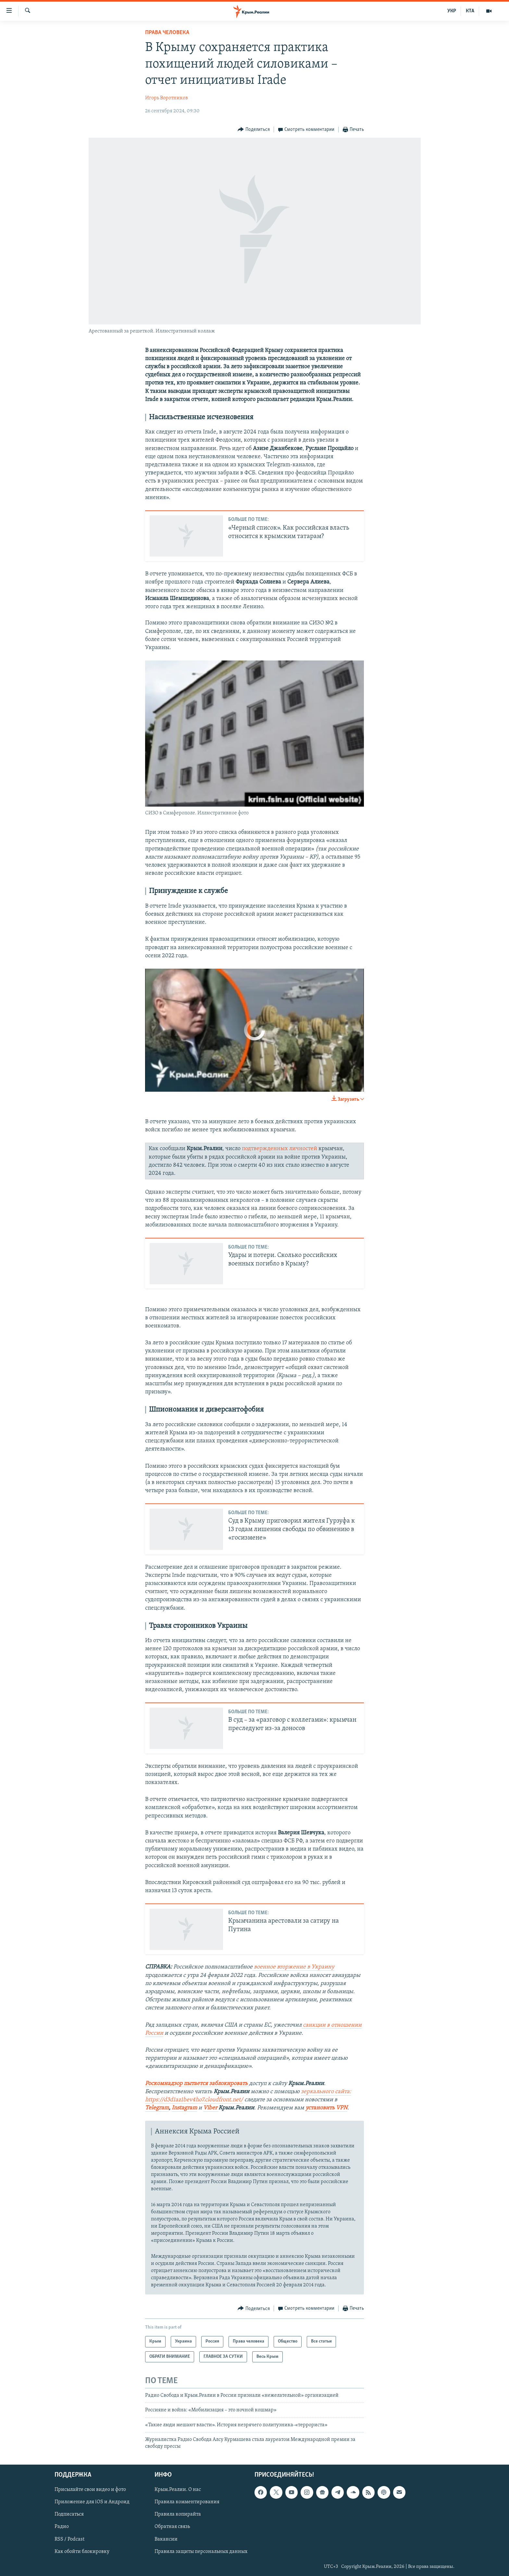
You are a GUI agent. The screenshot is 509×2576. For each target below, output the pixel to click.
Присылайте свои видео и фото (90, 2489)
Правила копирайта (178, 2514)
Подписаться (69, 2514)
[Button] (254, 129)
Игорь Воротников (166, 98)
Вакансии (166, 2539)
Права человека (167, 33)
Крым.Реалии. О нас (178, 2489)
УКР (451, 11)
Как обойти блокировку (82, 2551)
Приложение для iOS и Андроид (92, 2502)
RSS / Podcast (69, 2539)
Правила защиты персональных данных (201, 2551)
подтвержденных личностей (279, 1149)
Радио (62, 2526)
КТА (470, 11)
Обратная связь (172, 2526)
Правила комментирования (187, 2502)
